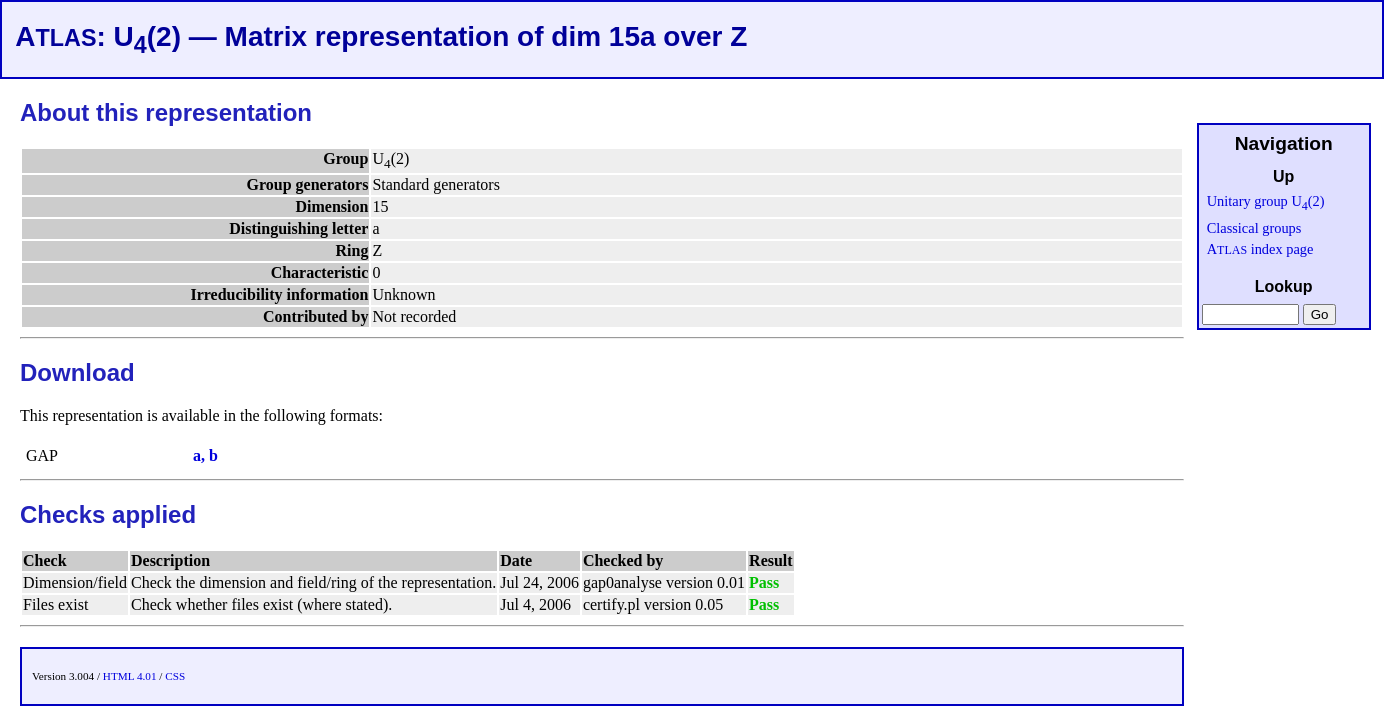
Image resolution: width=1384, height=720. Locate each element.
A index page (1260, 249)
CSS (175, 676)
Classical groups (1254, 228)
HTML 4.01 (130, 676)
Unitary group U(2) (1266, 201)
